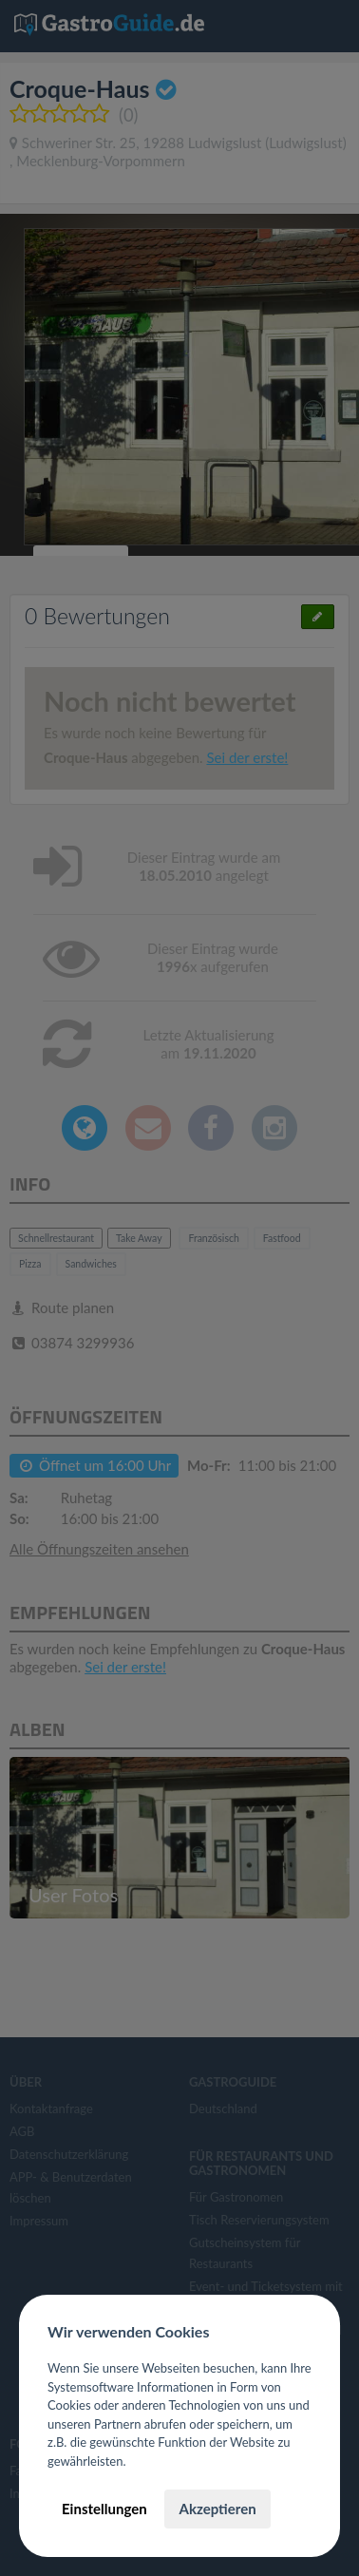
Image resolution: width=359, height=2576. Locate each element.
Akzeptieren (217, 2508)
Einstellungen (104, 2508)
